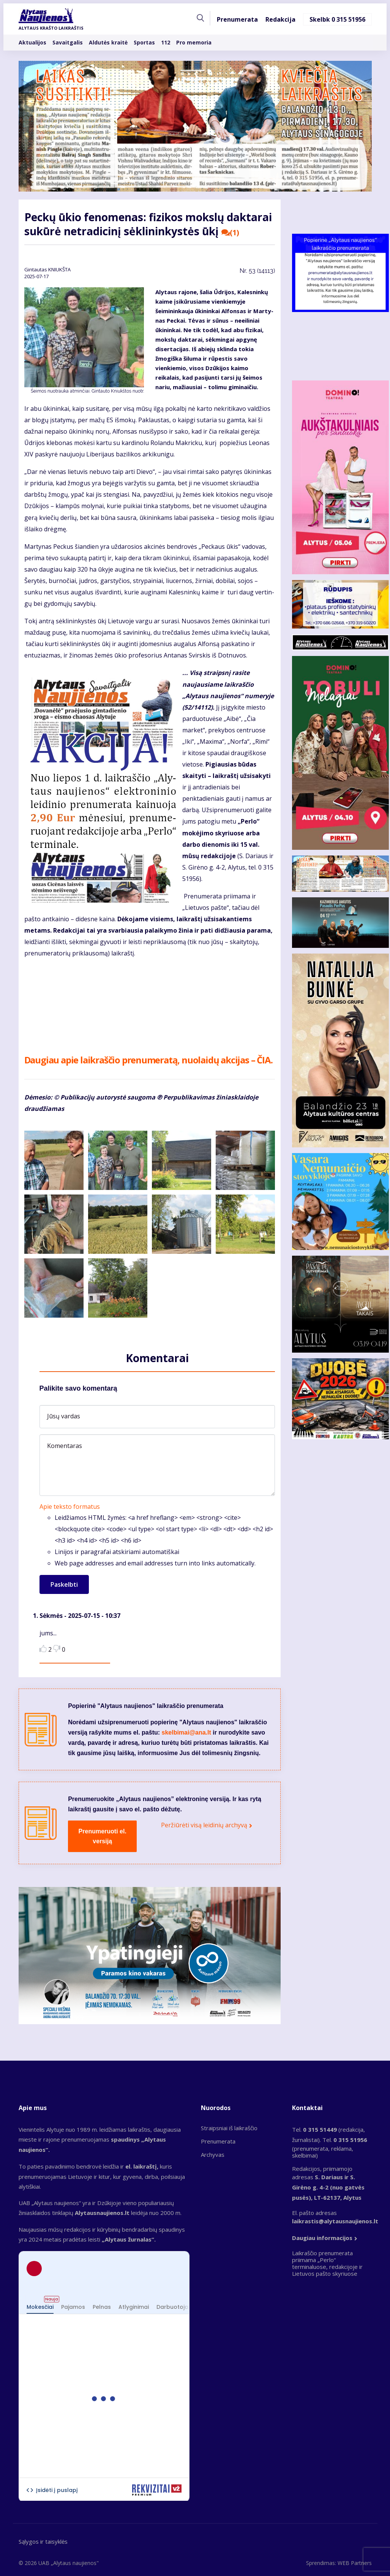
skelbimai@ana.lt (186, 1732)
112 (165, 43)
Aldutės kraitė (108, 43)
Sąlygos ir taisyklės (43, 2541)
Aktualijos (32, 43)
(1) (230, 233)
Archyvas (212, 2154)
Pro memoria (194, 43)
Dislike (56, 1648)
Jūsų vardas (63, 1416)
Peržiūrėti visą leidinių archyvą (204, 1825)
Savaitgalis (67, 43)
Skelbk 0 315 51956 (337, 20)
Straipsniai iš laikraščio (229, 2128)
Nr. (257, 270)
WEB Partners (355, 2562)
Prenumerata (237, 20)
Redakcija (280, 20)
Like (43, 1648)
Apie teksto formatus (69, 1506)
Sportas (144, 43)
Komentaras (64, 1446)
